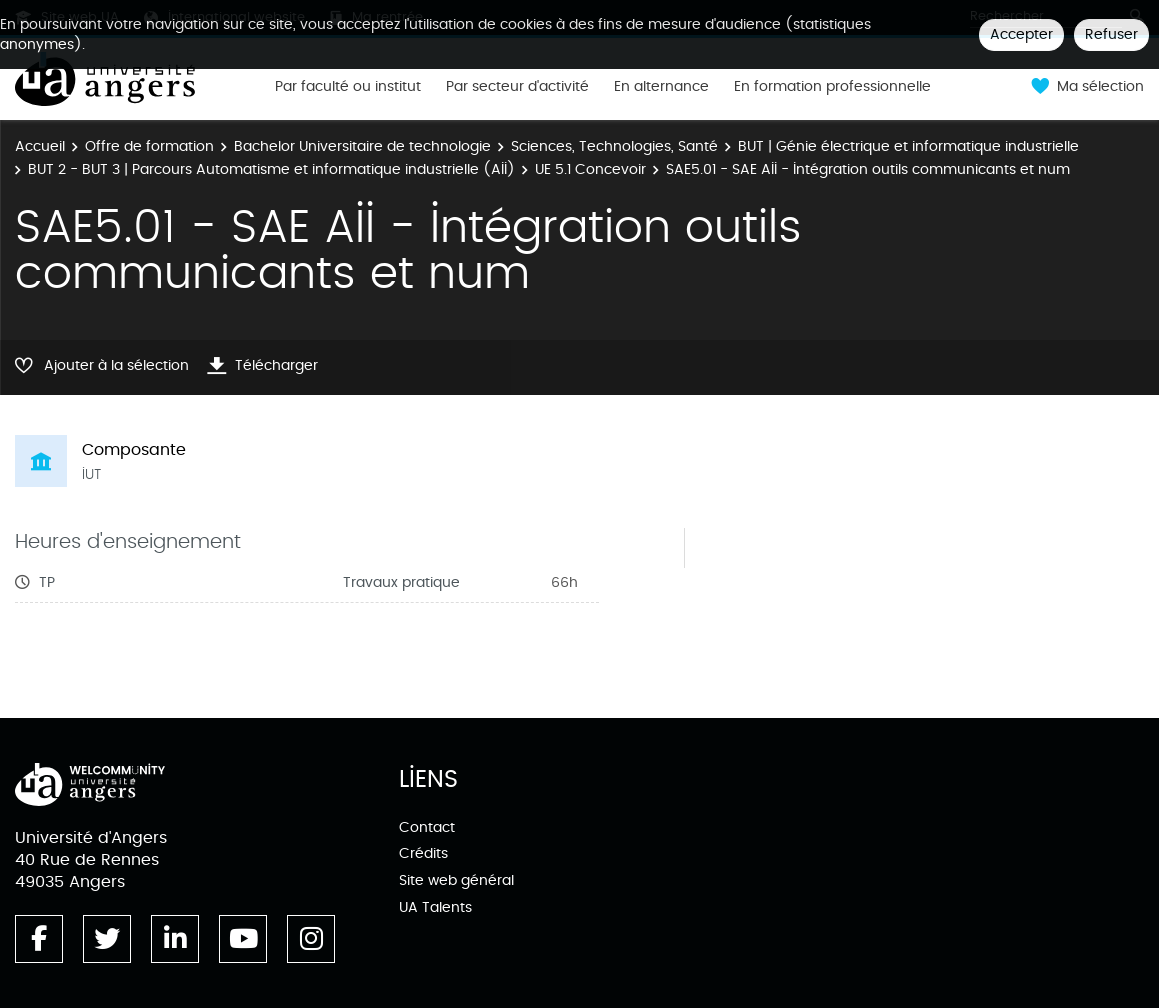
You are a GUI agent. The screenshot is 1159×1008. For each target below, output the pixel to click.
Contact (427, 827)
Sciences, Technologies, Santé (614, 146)
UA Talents (435, 907)
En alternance (661, 87)
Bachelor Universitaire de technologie (362, 146)
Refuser (1111, 34)
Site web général (456, 880)
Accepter (1021, 34)
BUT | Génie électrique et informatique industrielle (908, 146)
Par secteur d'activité (517, 87)
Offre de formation (149, 146)
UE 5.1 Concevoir (590, 169)
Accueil (40, 146)
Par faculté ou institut (348, 87)
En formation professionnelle (832, 87)
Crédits (423, 853)
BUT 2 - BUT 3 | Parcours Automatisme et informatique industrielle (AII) (271, 169)
